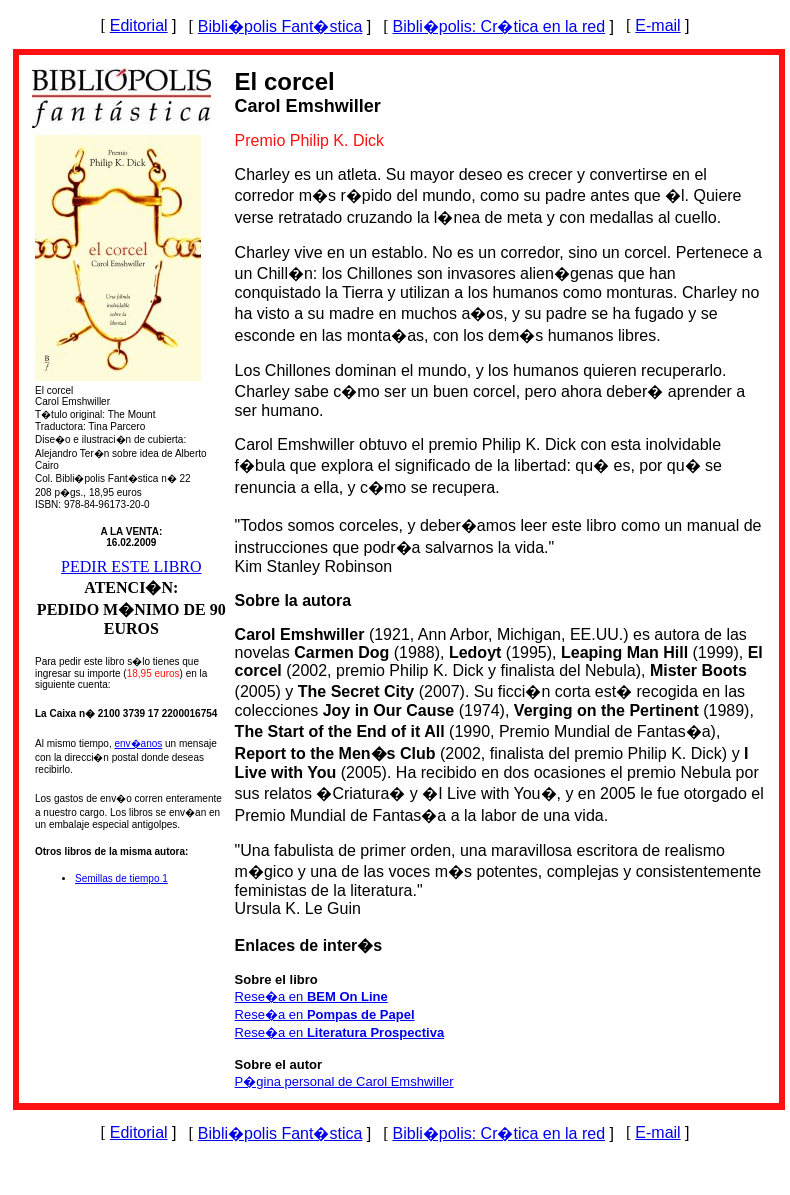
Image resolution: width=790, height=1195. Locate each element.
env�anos (138, 743)
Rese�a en (311, 996)
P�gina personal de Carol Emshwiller (344, 1081)
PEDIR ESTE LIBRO (131, 566)
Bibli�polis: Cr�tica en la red (499, 26)
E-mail (657, 25)
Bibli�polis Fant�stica (280, 26)
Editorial (139, 25)
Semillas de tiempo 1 (121, 878)
